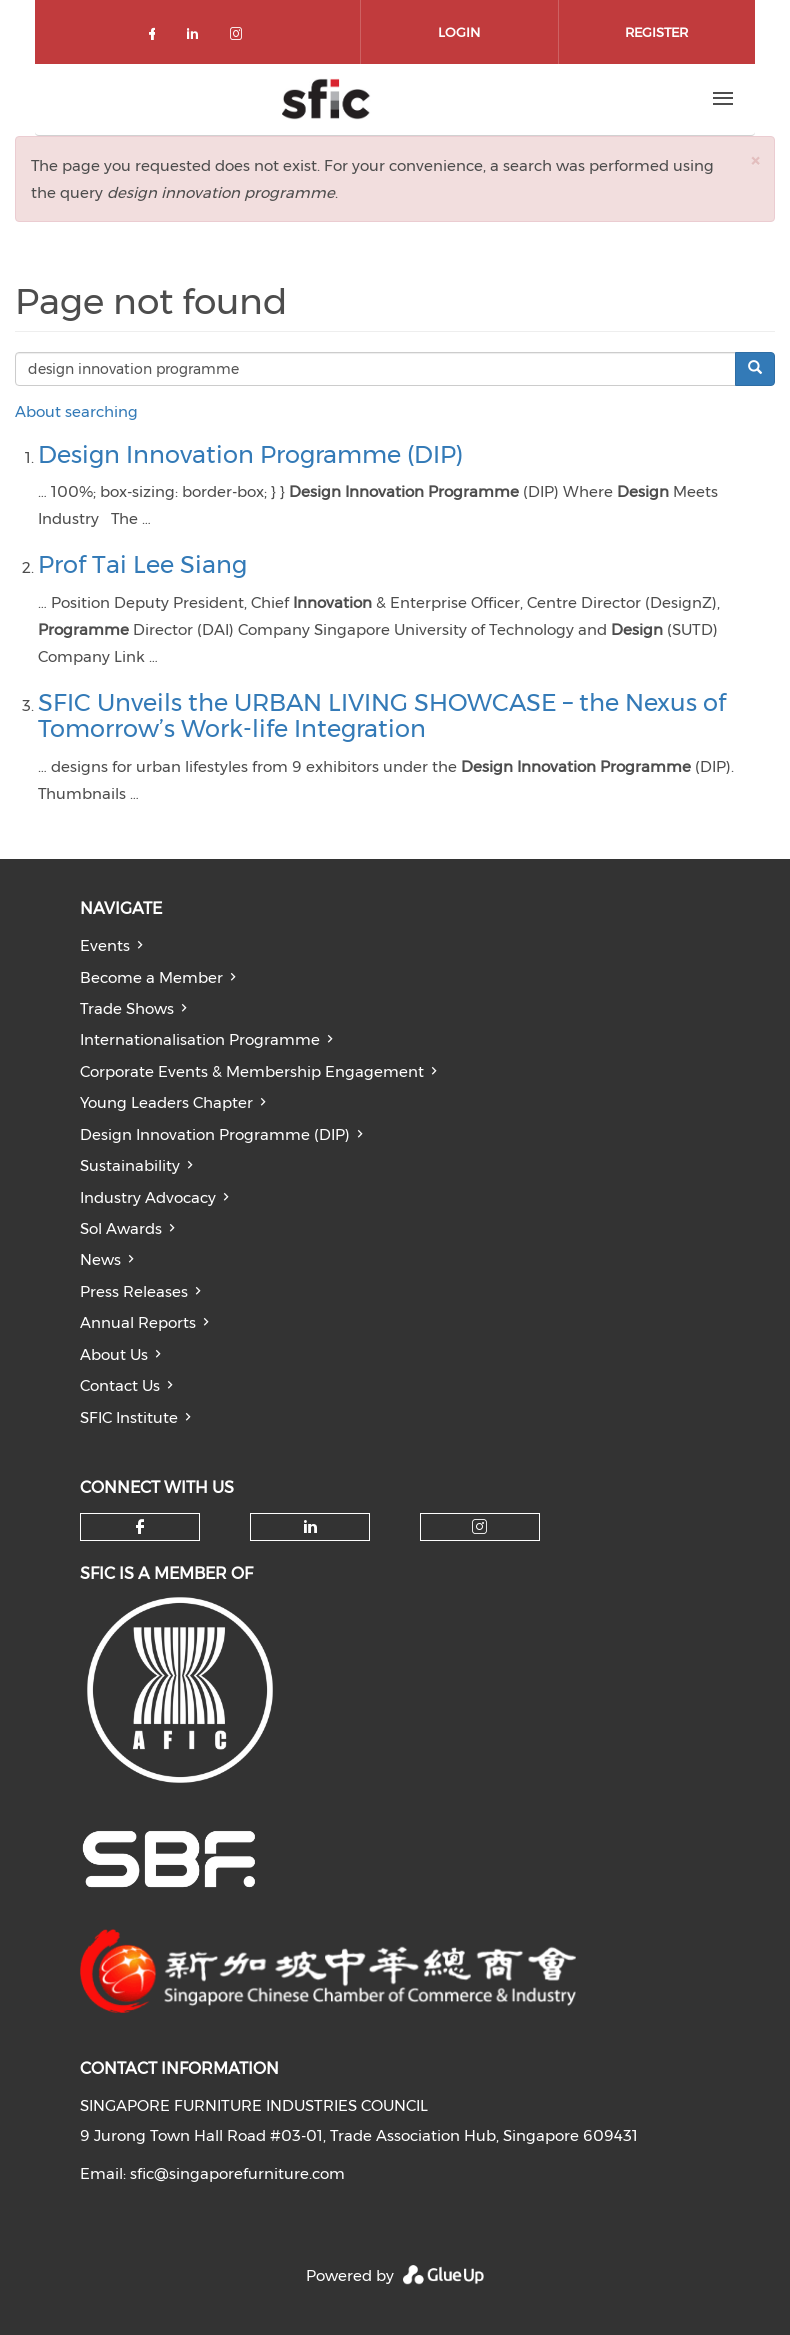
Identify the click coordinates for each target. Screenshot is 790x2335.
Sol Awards (121, 1228)
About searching (76, 411)
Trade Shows (127, 1008)
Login (459, 32)
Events (105, 945)
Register (656, 32)
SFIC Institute (129, 1417)
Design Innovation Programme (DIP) (250, 454)
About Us (114, 1354)
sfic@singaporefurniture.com (237, 2173)
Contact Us (120, 1385)
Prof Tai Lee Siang (142, 564)
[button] (755, 160)
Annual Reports (138, 1322)
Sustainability (130, 1165)
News (100, 1259)
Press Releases (134, 1291)
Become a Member (151, 977)
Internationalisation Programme (200, 1039)
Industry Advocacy (148, 1197)
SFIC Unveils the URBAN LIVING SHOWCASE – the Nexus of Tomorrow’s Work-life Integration (382, 715)
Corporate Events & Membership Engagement (252, 1071)
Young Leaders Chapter (166, 1102)
